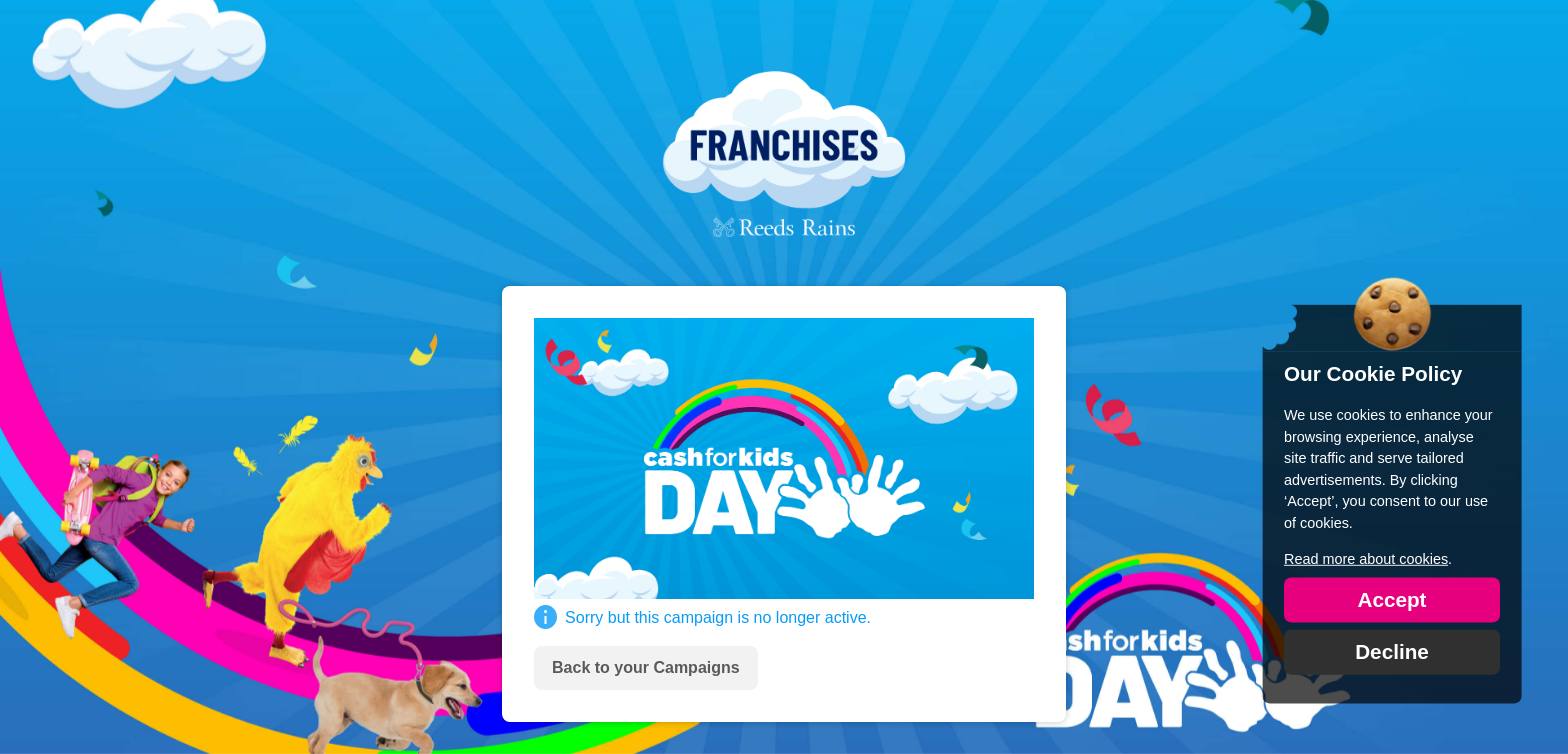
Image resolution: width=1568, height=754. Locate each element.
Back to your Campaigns (646, 667)
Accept (1391, 598)
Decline (1392, 650)
